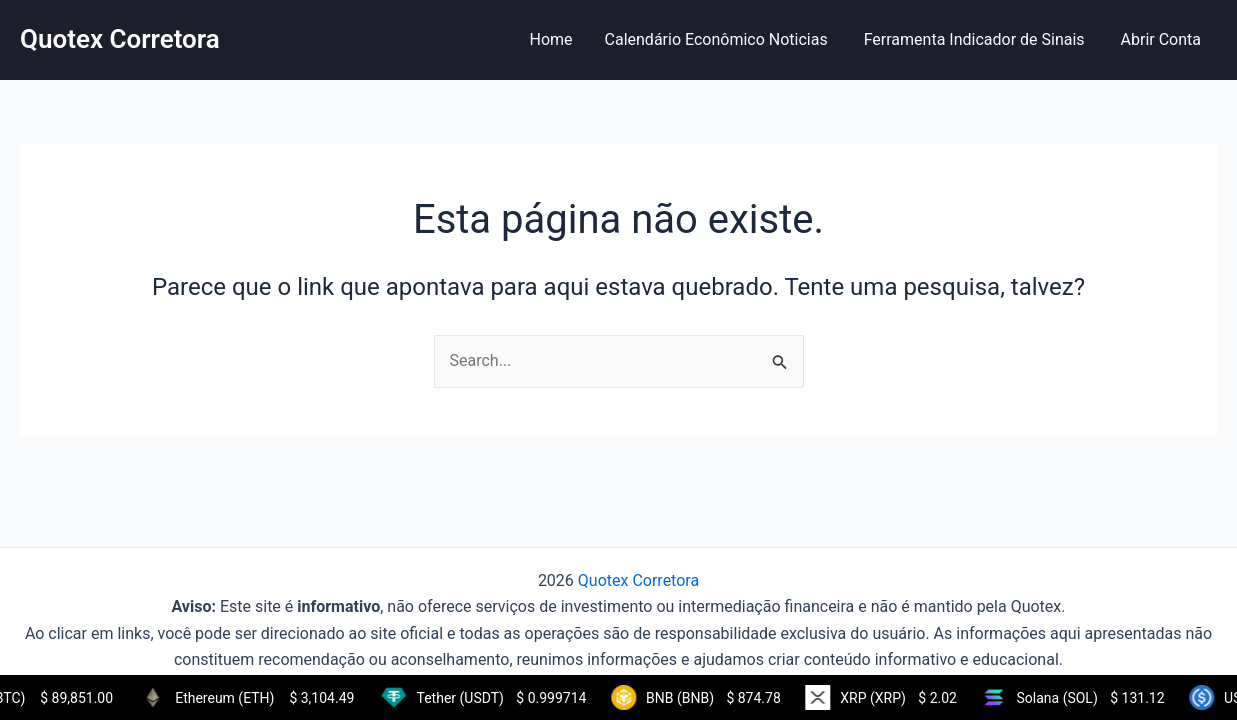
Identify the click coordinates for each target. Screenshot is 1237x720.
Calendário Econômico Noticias (718, 39)
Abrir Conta (1161, 39)
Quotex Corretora (120, 39)
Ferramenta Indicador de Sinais (976, 39)
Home (550, 39)
